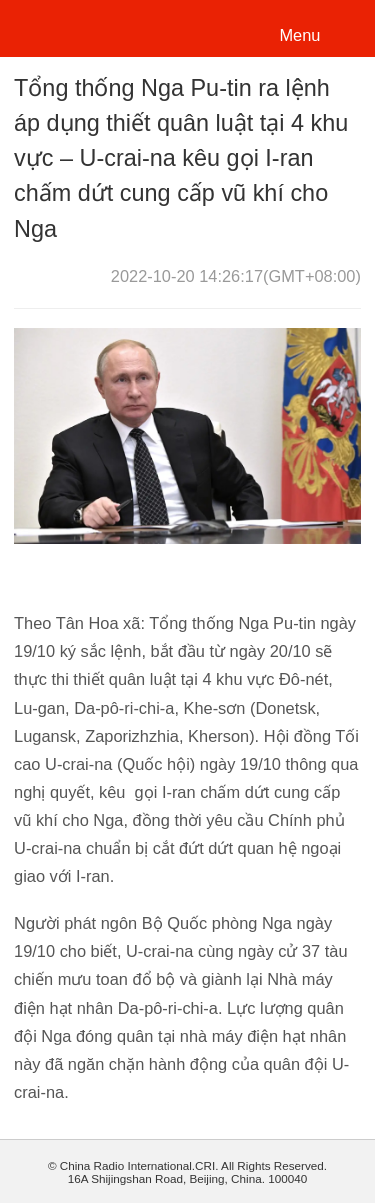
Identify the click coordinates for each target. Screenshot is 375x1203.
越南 (83, 26)
